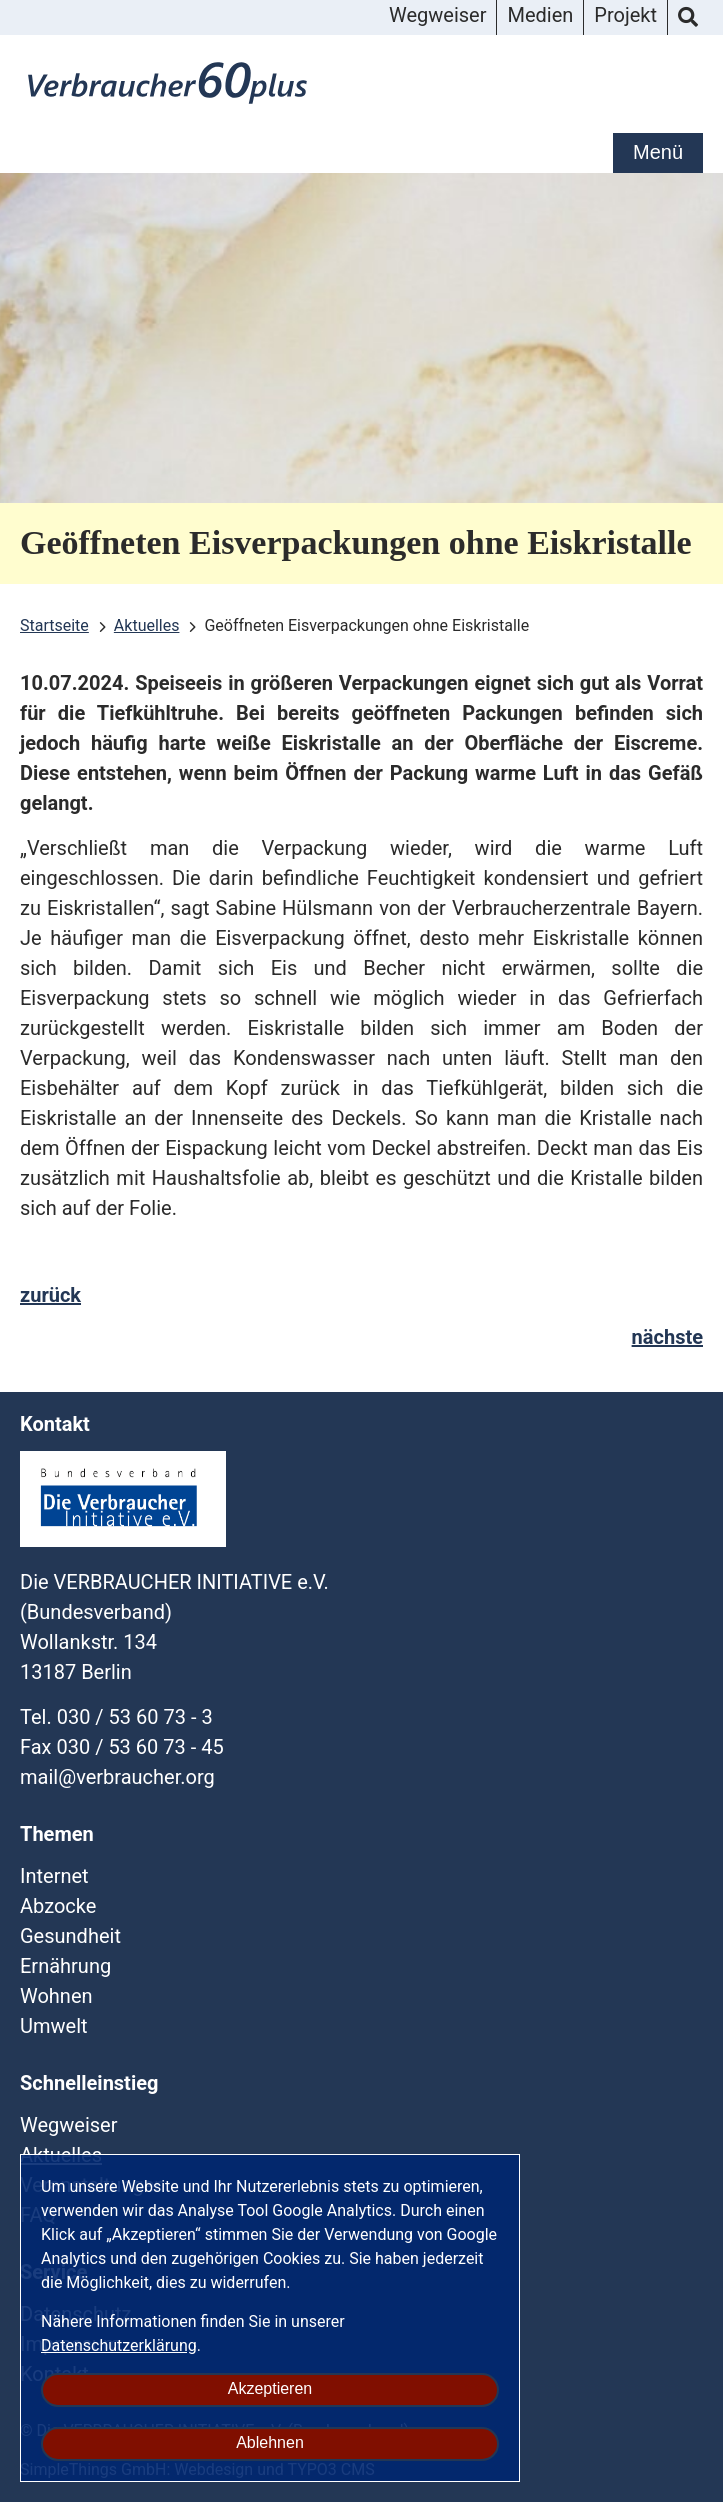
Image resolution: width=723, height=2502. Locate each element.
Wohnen (56, 1996)
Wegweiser (437, 15)
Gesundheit (70, 1936)
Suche (688, 18)
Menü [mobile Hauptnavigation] (658, 152)
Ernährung (65, 1966)
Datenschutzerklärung (119, 2345)
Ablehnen (270, 2442)
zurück (50, 1295)
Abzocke (58, 1906)
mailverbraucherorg (117, 1777)
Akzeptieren (270, 2388)
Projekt (625, 15)
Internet (54, 1876)
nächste (667, 1337)
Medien (540, 15)
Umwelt (54, 2026)
